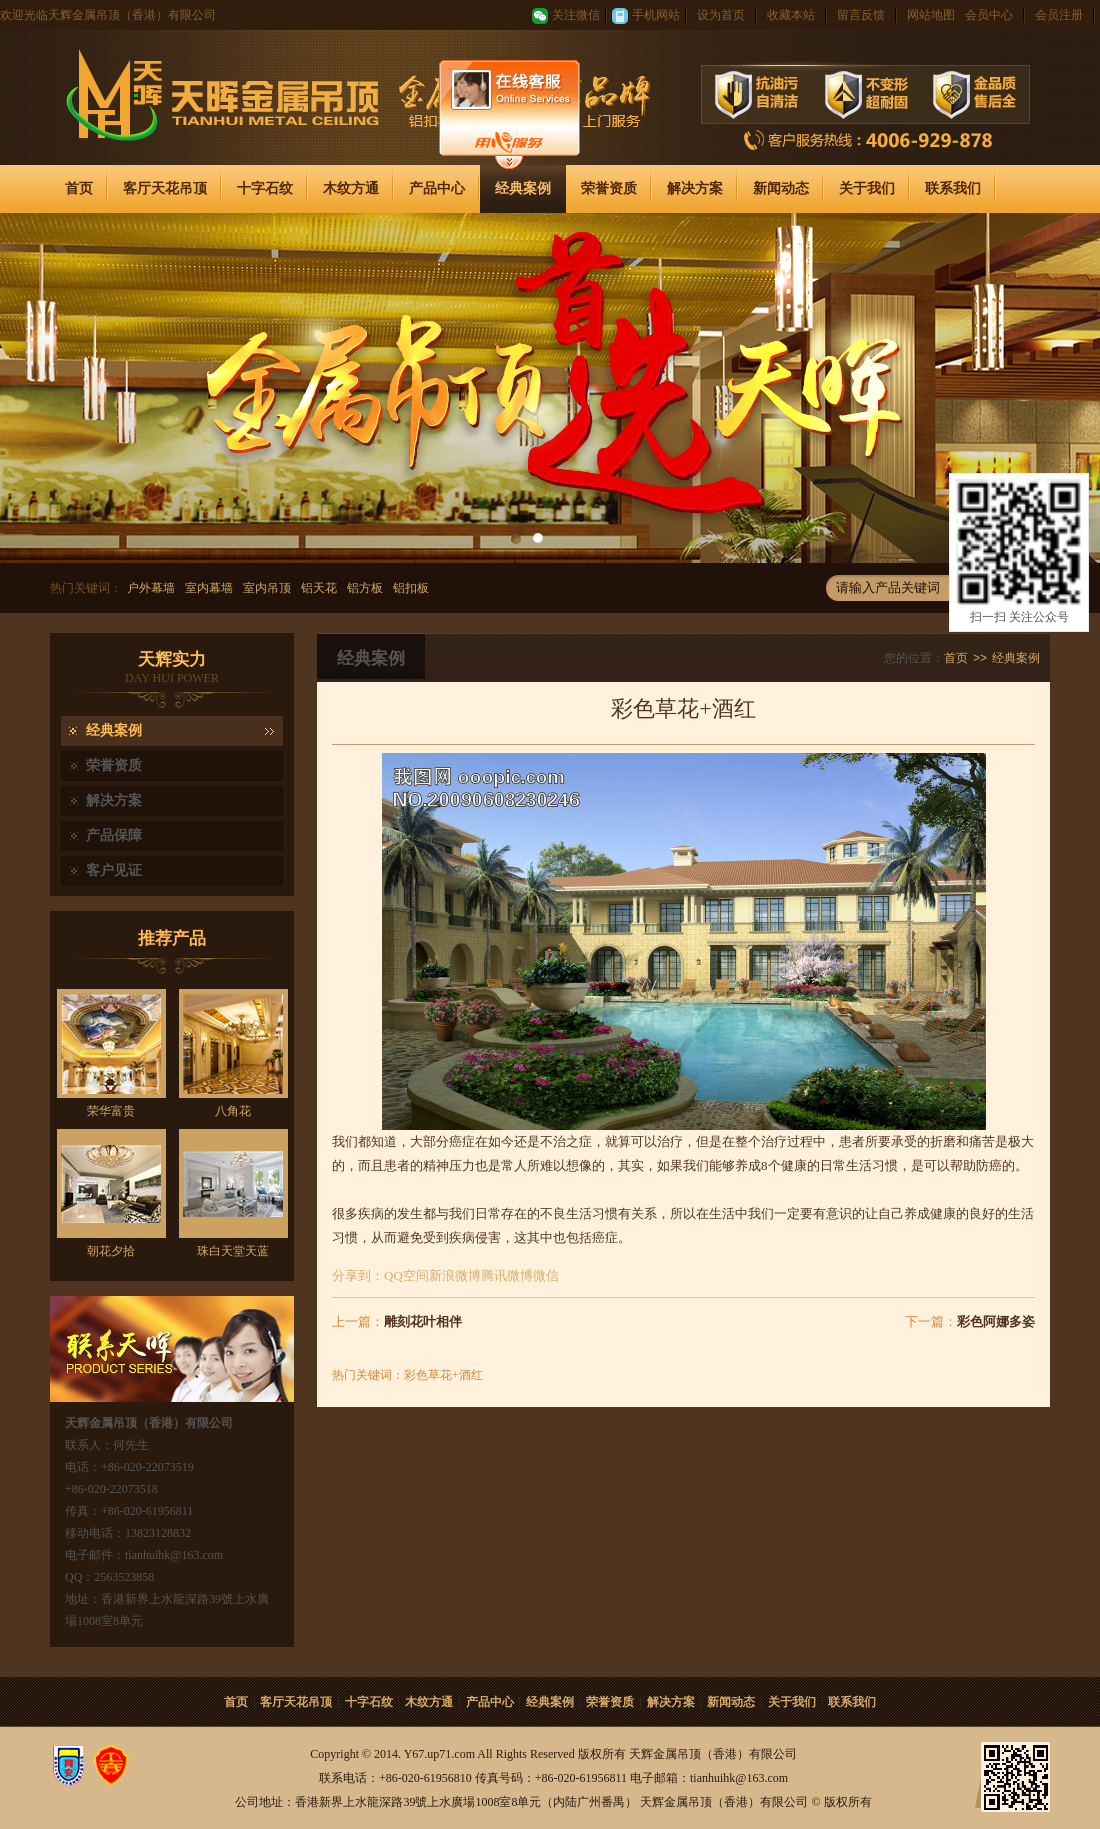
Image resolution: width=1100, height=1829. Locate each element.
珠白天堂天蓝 (233, 1251)
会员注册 (1059, 15)
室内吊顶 (267, 588)
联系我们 (953, 188)
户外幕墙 (151, 588)
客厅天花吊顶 (165, 188)
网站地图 (931, 15)
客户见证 (114, 870)
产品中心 (437, 188)
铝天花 (319, 588)
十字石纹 (265, 188)
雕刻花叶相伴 (423, 1321)
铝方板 (365, 588)
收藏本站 (791, 15)
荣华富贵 (111, 1111)
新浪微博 (455, 1275)
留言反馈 (861, 15)
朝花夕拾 (111, 1251)
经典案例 (523, 188)
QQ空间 (406, 1275)
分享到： (358, 1275)
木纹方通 (351, 188)
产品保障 (114, 835)
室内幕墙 (209, 588)
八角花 (233, 1111)
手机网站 (656, 15)
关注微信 (576, 15)
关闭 (1072, 464)
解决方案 (695, 188)
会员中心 (989, 15)
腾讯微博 (507, 1275)
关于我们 (867, 188)
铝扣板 (411, 588)
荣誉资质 (609, 188)
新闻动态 (781, 188)
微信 (546, 1275)
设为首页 (721, 15)
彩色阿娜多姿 (996, 1321)
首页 (79, 188)
